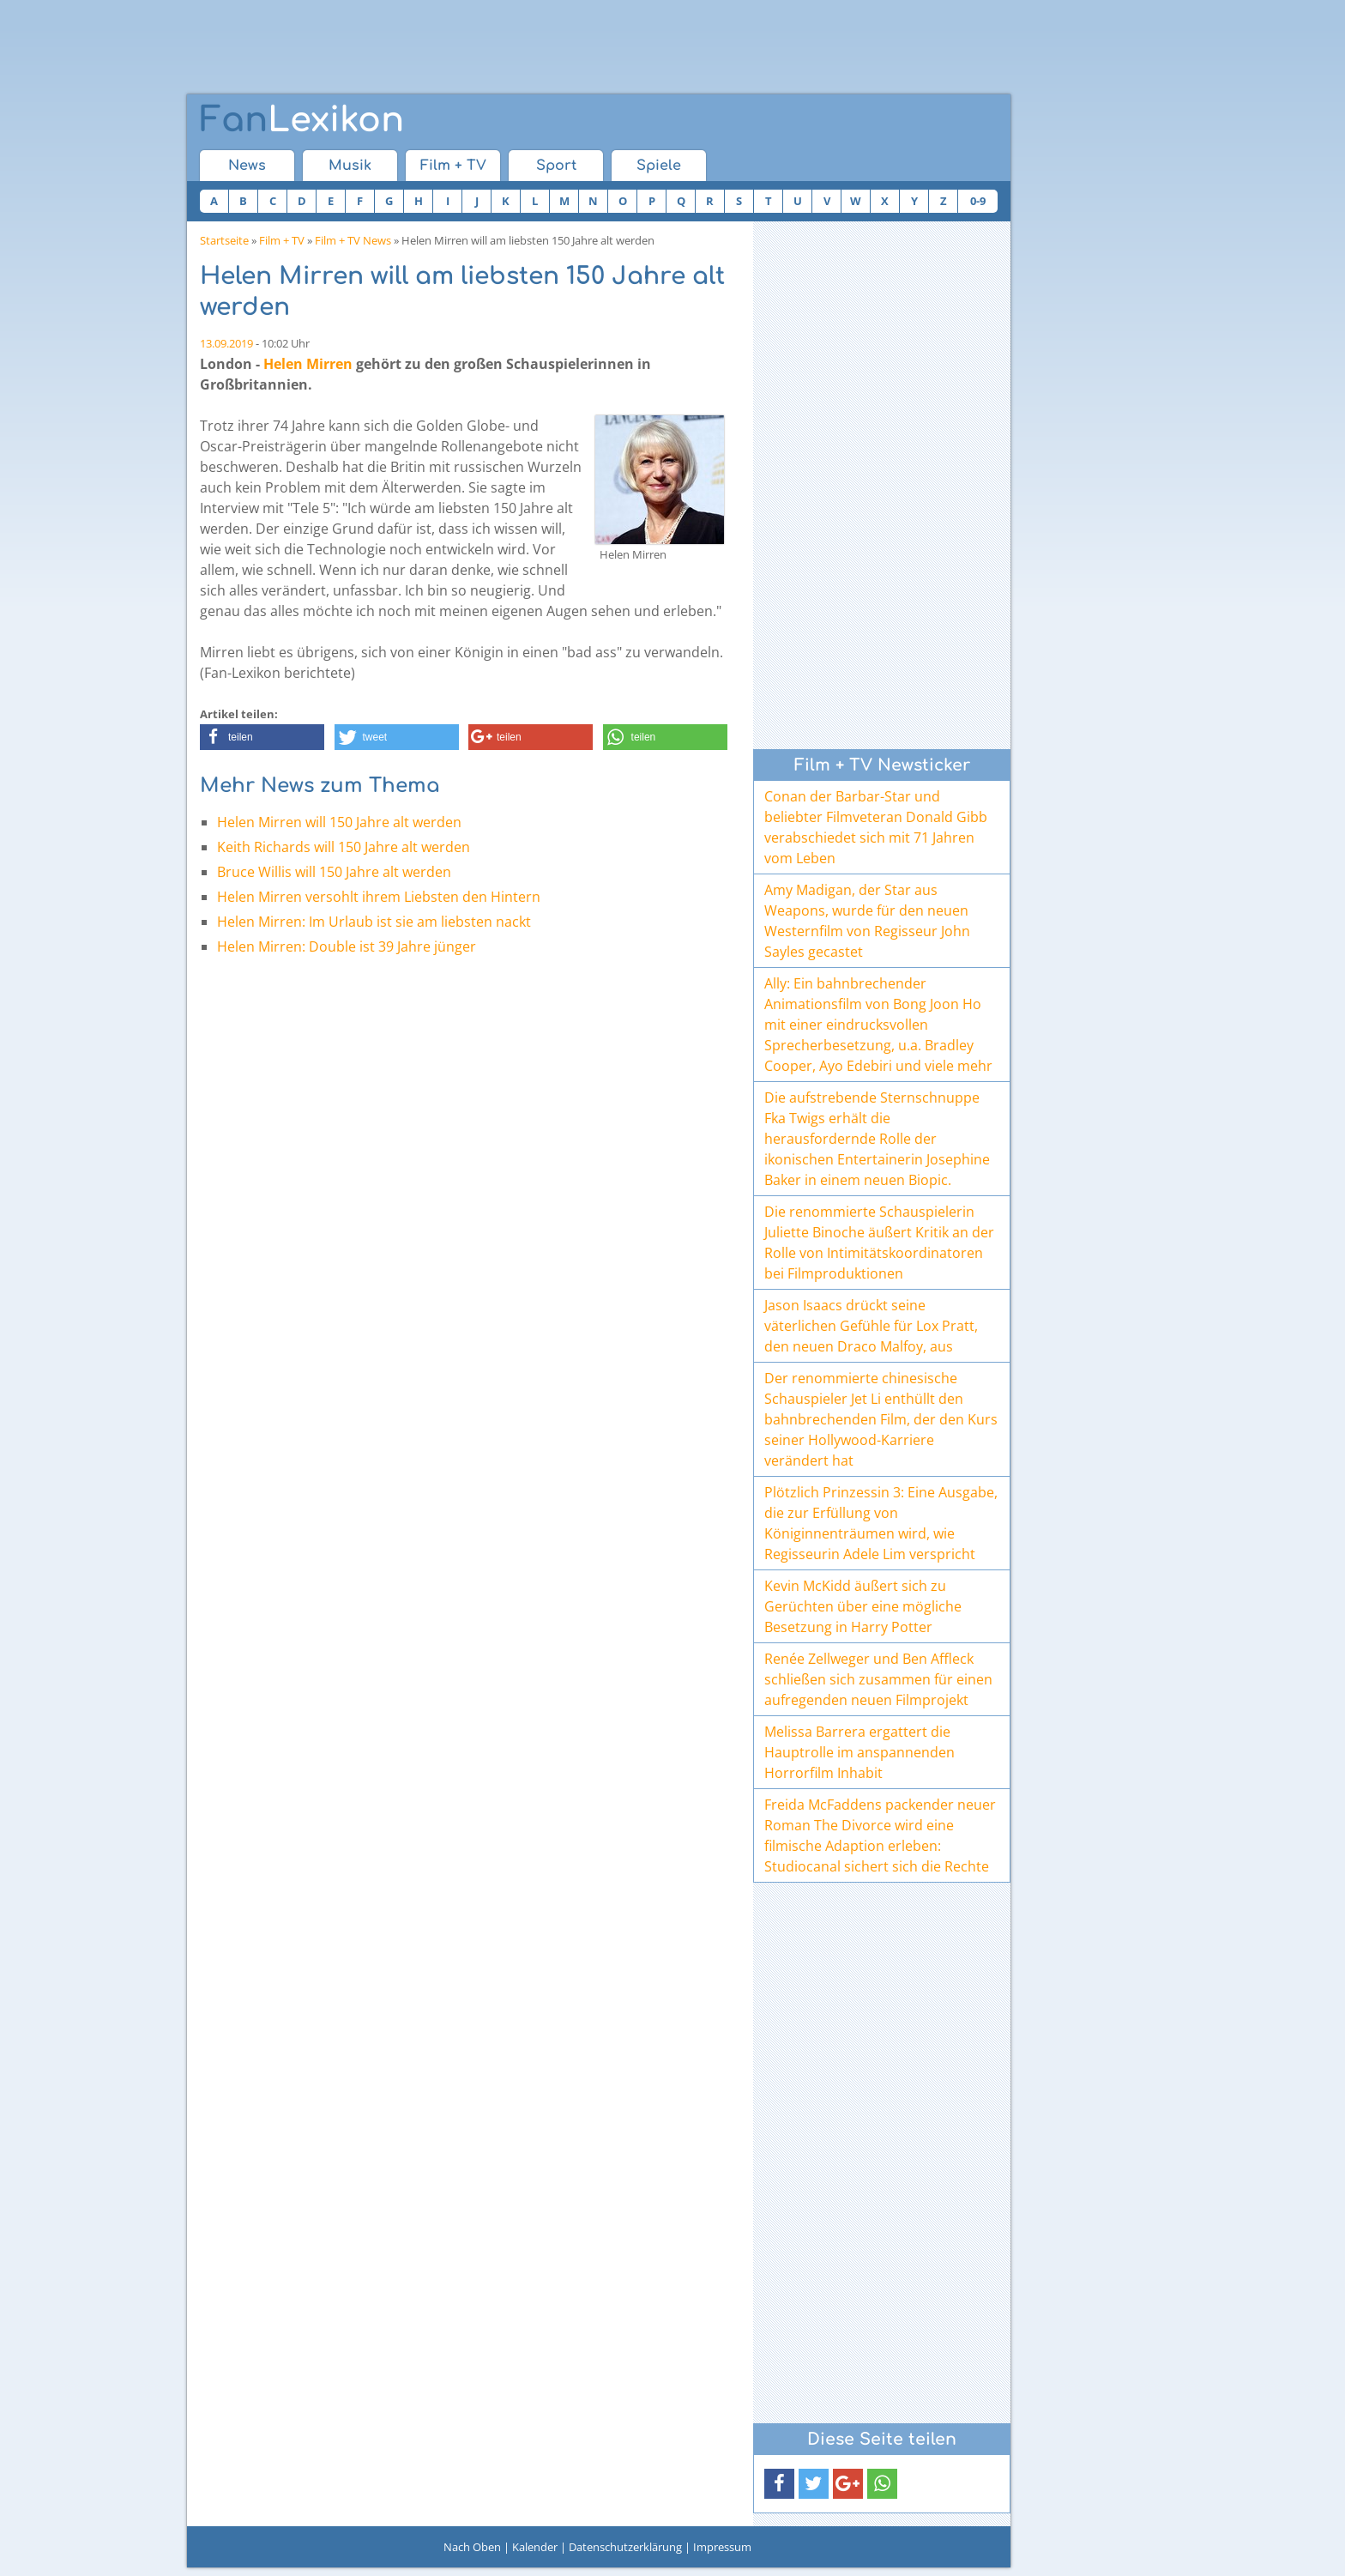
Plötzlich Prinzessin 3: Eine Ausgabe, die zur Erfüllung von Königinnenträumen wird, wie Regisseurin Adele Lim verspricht (881, 1523)
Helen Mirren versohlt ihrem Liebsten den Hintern (378, 896)
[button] (262, 737)
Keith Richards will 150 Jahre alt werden (343, 847)
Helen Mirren (308, 363)
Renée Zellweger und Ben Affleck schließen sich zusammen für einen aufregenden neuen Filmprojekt (878, 1679)
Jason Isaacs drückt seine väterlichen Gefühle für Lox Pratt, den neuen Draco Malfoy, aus (871, 1326)
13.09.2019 (226, 343)
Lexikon (302, 120)
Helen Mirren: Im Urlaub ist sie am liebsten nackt (374, 921)
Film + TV (453, 165)
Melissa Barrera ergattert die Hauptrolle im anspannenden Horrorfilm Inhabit (859, 1752)
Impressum (722, 2547)
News (247, 165)
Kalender (535, 2547)
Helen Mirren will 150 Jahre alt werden (339, 822)
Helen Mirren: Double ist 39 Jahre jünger (346, 946)
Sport (556, 165)
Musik (350, 165)
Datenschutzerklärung (625, 2547)
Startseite (224, 240)
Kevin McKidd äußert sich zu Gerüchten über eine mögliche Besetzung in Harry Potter (863, 1606)
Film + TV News (353, 240)
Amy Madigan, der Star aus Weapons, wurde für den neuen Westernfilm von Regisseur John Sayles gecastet (867, 920)
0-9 (978, 201)
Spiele (658, 165)
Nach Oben (472, 2547)
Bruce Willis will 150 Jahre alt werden (334, 871)
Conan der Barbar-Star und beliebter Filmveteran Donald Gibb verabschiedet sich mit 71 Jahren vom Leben (875, 827)
